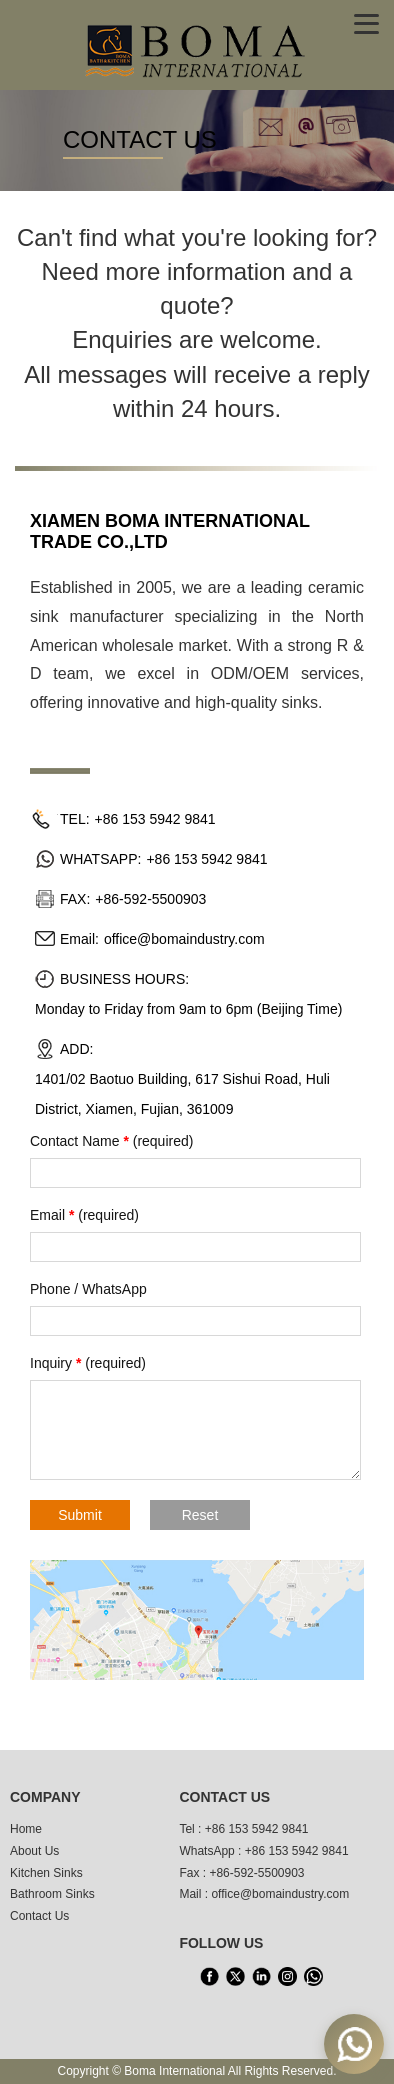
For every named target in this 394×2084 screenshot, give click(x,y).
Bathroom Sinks (52, 1894)
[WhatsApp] (313, 1977)
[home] (197, 49)
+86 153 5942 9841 (155, 819)
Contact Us (39, 1916)
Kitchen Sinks (46, 1873)
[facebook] (209, 1977)
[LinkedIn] (261, 1977)
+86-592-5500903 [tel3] (256, 1873)
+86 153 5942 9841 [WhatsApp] (297, 1851)
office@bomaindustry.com (184, 939)
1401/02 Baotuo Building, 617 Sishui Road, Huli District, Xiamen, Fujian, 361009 (182, 1094)
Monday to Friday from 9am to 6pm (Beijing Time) (188, 1009)
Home (26, 1829)
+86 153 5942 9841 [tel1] (257, 1829)
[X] (235, 1977)
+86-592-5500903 (150, 899)
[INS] (287, 1977)
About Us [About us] (34, 1851)
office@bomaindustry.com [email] (280, 1894)
